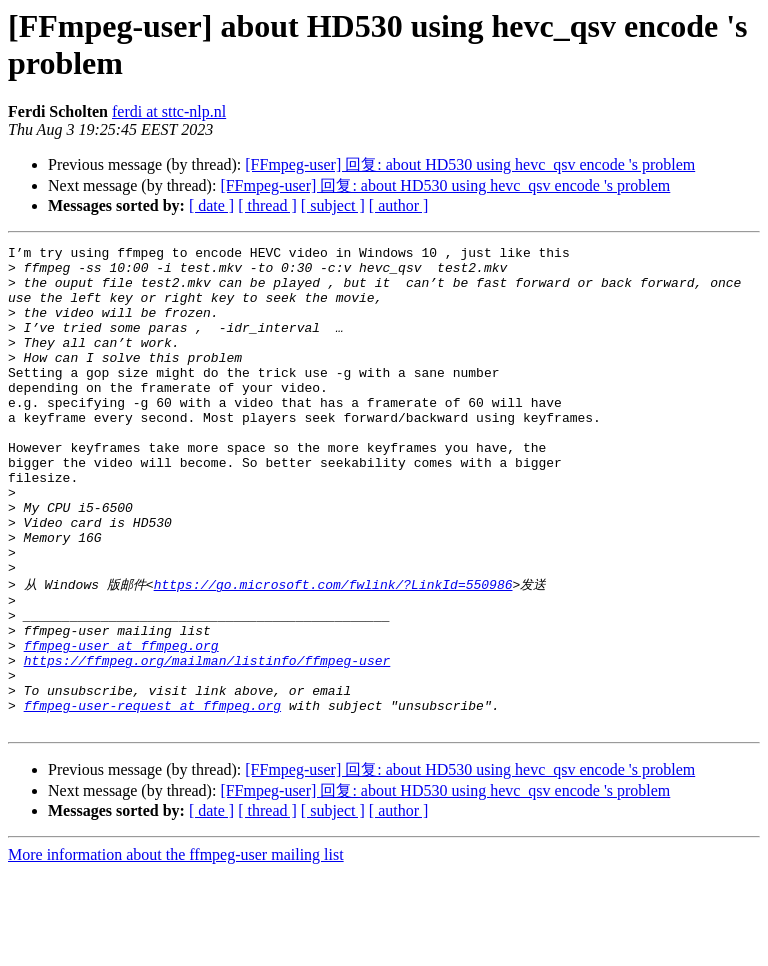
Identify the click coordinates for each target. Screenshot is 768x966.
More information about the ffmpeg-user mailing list (176, 948)
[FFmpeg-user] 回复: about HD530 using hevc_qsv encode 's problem (470, 164)
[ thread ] (267, 205)
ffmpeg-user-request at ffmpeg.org (152, 796)
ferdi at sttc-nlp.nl (169, 111)
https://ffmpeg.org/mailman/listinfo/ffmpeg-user (207, 742)
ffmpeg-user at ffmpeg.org (121, 724)
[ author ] (399, 205)
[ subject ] (333, 205)
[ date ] (211, 205)
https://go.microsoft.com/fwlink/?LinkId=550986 (333, 651)
